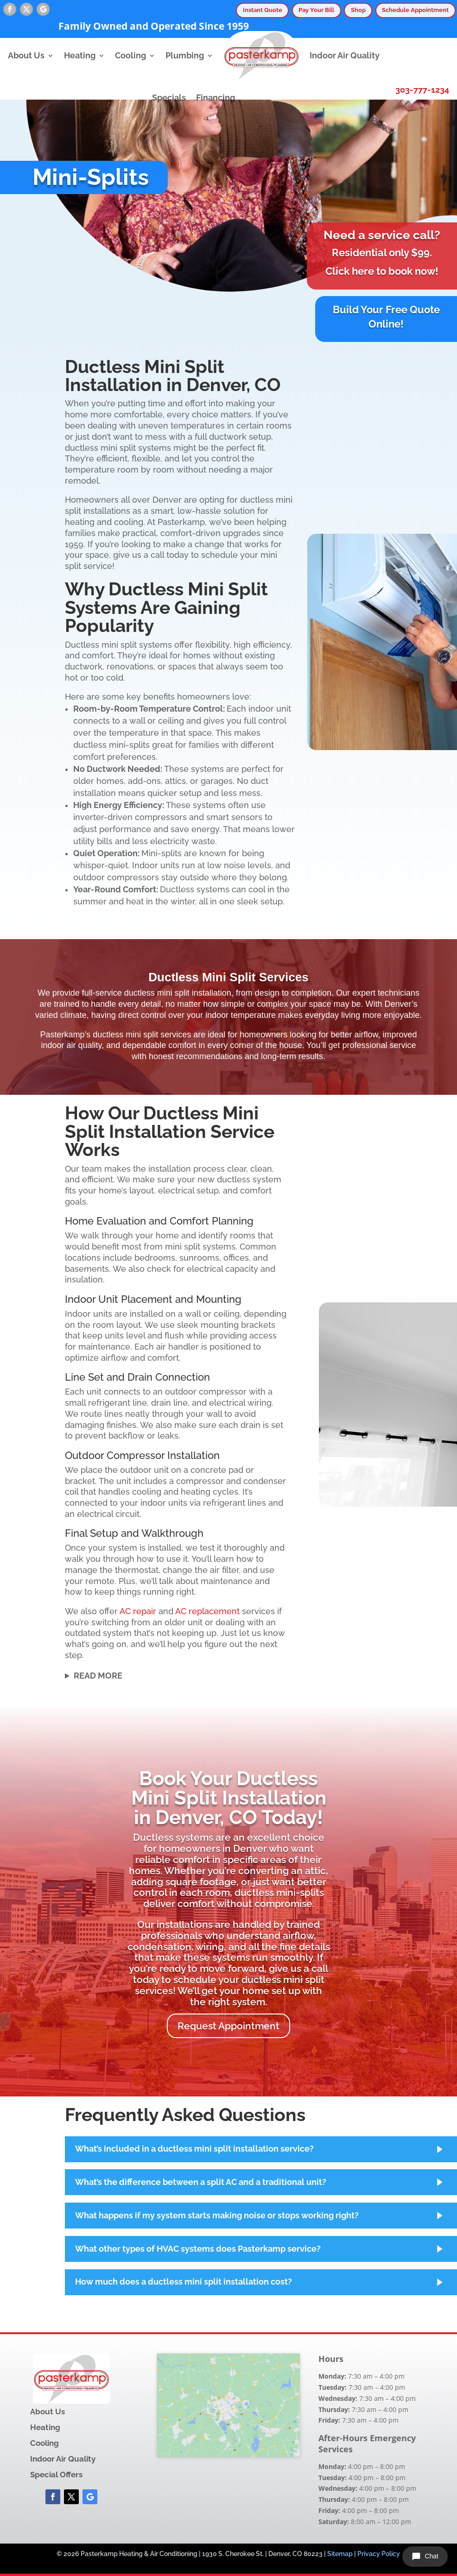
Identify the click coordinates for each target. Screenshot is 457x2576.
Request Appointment (228, 2026)
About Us (26, 55)
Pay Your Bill (316, 9)
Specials (169, 97)
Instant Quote (262, 9)
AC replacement (207, 1611)
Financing (215, 97)
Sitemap (340, 2553)
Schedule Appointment (415, 9)
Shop (358, 9)
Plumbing (184, 55)
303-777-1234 (422, 90)
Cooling (130, 55)
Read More (98, 1675)
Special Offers (56, 2474)
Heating (79, 55)
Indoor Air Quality (345, 55)
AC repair (138, 1611)
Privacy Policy (378, 2553)
